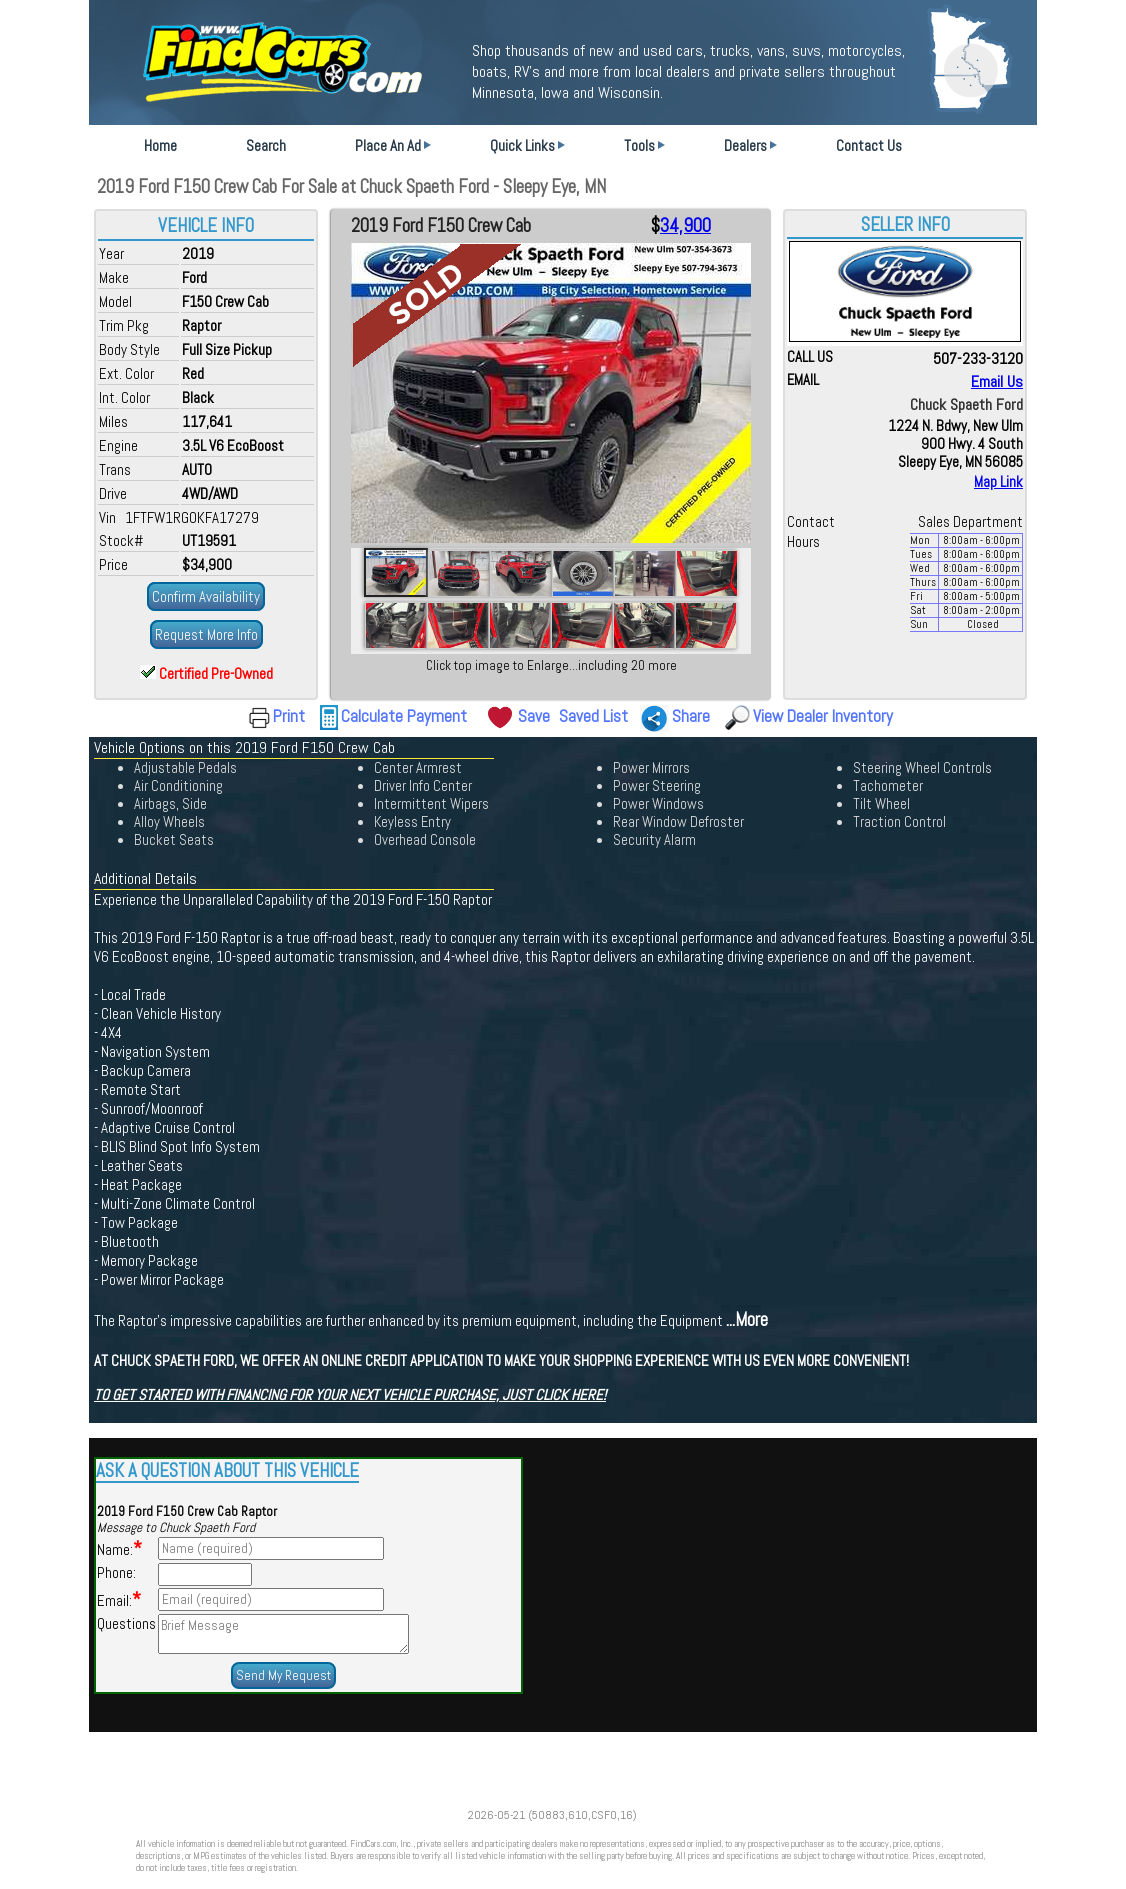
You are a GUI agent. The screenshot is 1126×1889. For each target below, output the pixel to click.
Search (266, 145)
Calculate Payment (404, 716)
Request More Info (206, 634)
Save (534, 716)
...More (747, 1320)
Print (289, 716)
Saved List (593, 716)
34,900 (685, 226)
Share (691, 716)
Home (160, 145)
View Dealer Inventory (823, 716)
